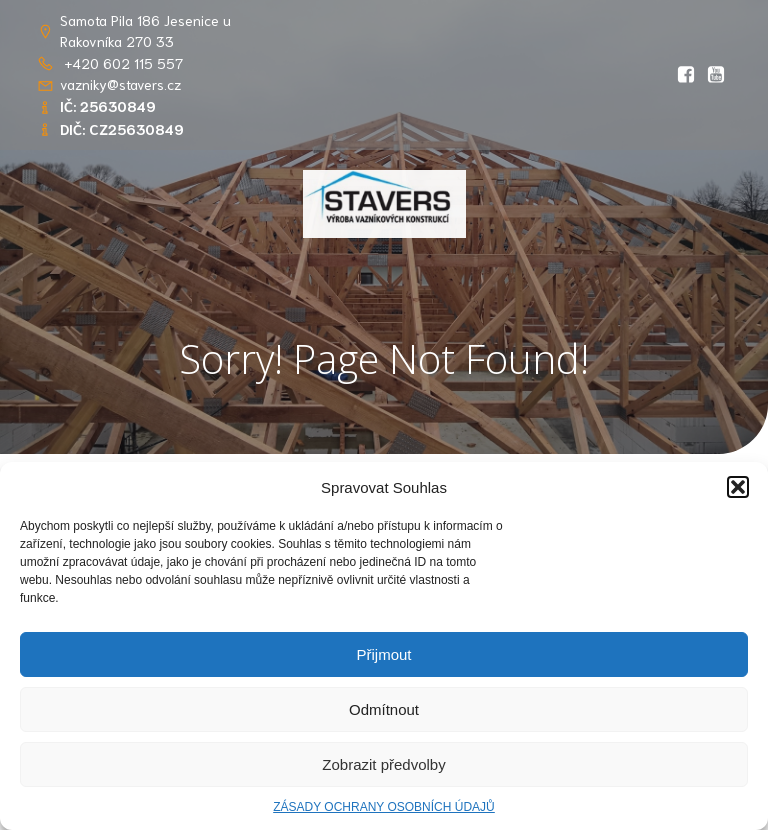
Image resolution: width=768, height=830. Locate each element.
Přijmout (383, 654)
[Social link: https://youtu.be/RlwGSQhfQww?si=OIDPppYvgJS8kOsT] (716, 75)
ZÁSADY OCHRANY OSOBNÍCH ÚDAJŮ (384, 807)
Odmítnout (384, 709)
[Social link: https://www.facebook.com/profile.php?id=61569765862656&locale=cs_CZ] (686, 75)
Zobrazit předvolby (383, 764)
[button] (738, 487)
